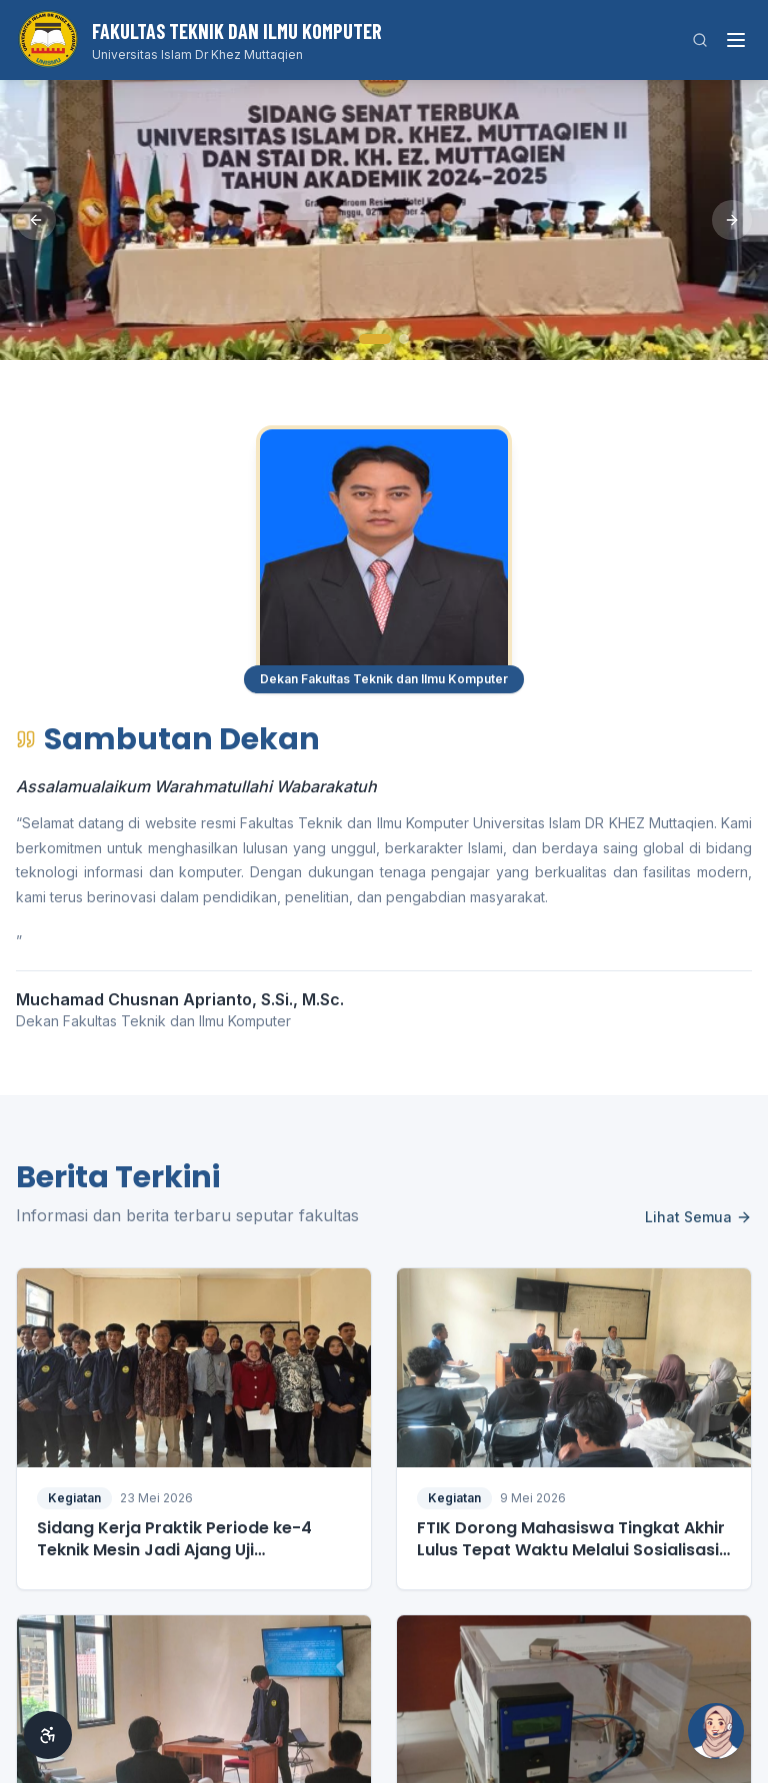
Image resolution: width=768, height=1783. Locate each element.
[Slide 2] (404, 339)
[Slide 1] (375, 339)
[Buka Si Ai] (716, 1731)
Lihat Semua (698, 1225)
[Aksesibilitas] (48, 1735)
